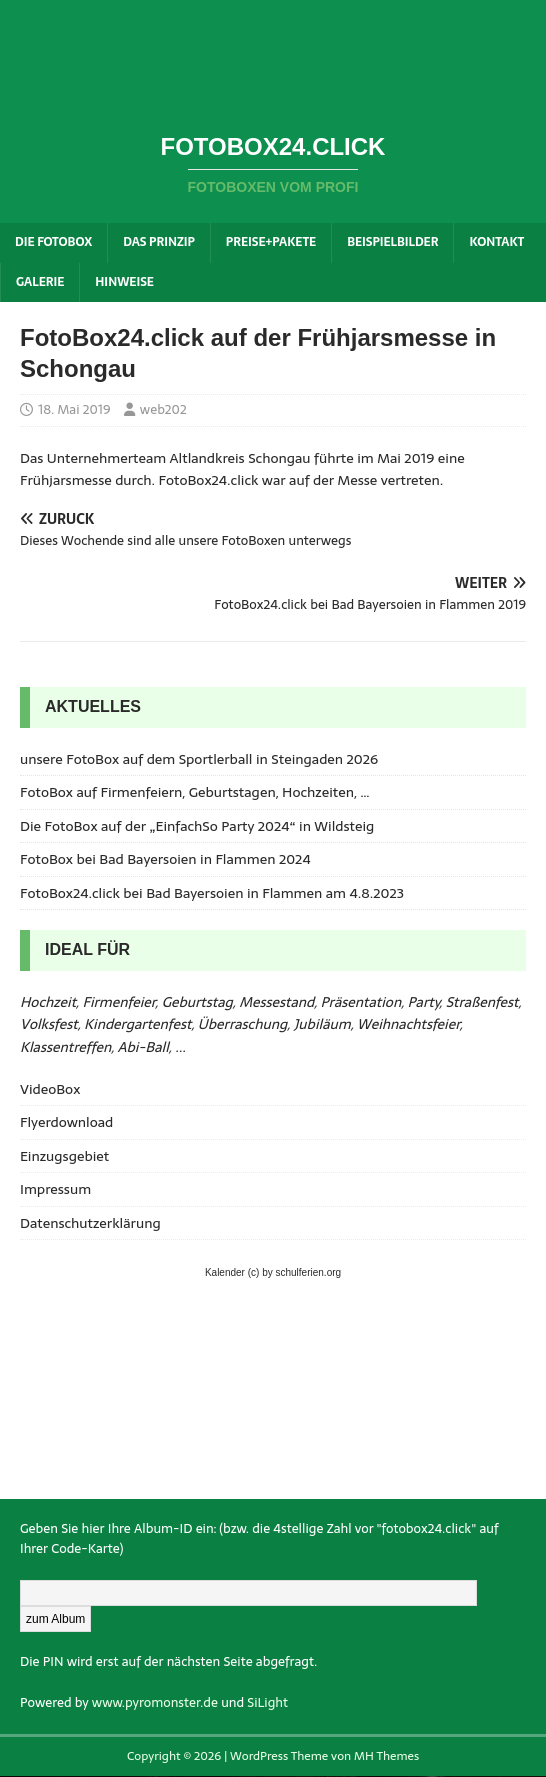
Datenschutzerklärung (90, 1223)
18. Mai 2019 (74, 409)
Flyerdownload (66, 1122)
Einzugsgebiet (64, 1156)
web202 (163, 409)
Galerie (40, 282)
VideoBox (50, 1089)
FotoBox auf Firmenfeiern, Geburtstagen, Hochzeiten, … (195, 792)
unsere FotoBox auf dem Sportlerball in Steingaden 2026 (199, 759)
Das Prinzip (159, 242)
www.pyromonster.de (155, 1702)
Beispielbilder (392, 242)
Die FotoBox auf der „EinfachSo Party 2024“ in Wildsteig (197, 826)
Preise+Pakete (271, 242)
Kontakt (496, 242)
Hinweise (124, 282)
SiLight (267, 1702)
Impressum (55, 1189)
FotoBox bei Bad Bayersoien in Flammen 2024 (165, 859)
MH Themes (386, 1756)
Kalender (225, 1272)
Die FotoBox (53, 242)
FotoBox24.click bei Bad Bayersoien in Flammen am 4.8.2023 (212, 893)
